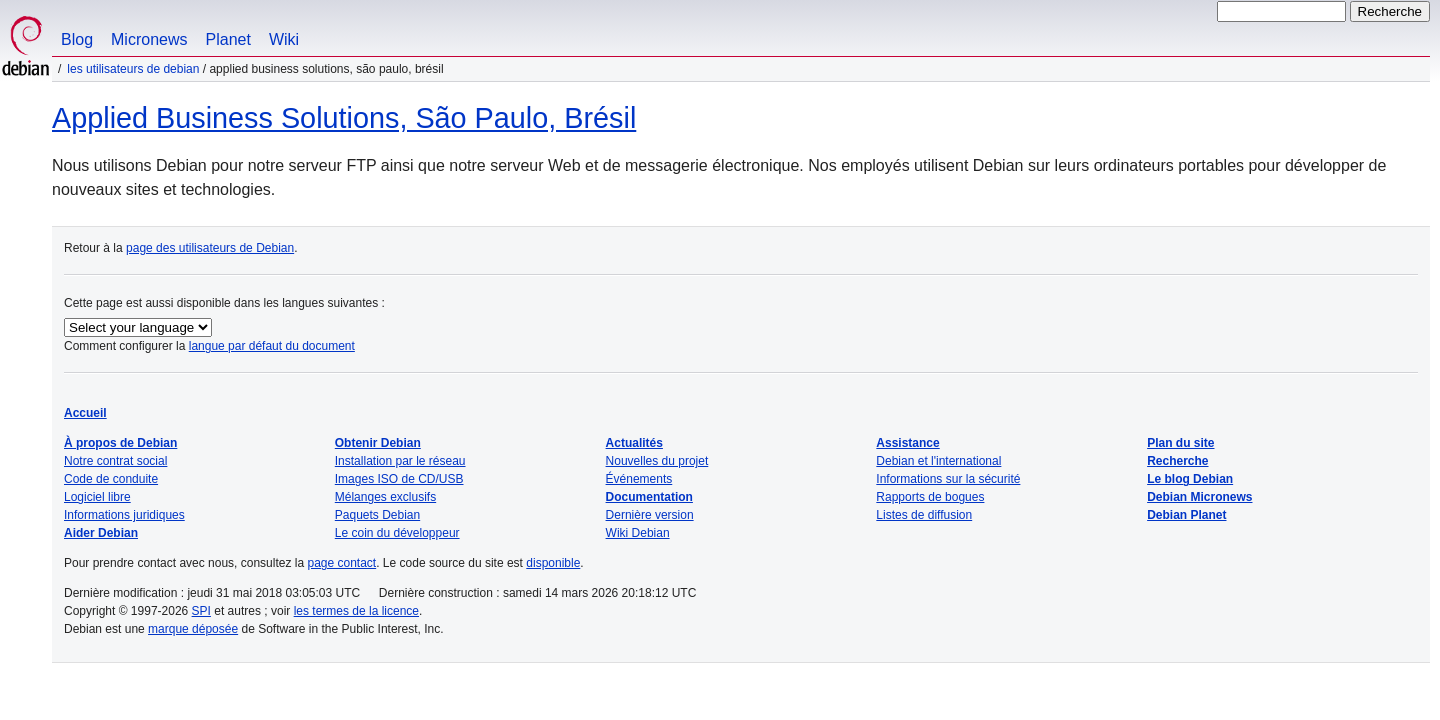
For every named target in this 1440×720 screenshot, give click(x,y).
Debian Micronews (1199, 497)
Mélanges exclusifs (385, 497)
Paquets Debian (377, 515)
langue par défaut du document (272, 346)
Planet (228, 39)
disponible (553, 563)
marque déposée (193, 629)
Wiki (284, 39)
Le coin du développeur (397, 533)
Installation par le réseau (400, 461)
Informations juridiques (124, 515)
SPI (201, 611)
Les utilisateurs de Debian (133, 69)
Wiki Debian (638, 533)
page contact (341, 563)
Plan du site (1180, 443)
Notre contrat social (115, 461)
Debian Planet (1186, 515)
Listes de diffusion (924, 515)
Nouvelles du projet (657, 461)
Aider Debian (101, 533)
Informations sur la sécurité (948, 479)
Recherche (1177, 461)
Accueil (85, 413)
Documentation (649, 497)
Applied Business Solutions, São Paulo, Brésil (344, 118)
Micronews (149, 39)
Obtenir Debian (378, 443)
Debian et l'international (938, 461)
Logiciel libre (97, 497)
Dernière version (650, 515)
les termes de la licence (356, 611)
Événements (639, 479)
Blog (77, 39)
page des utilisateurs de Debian (210, 248)
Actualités (634, 443)
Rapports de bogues (930, 497)
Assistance (907, 443)
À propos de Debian (120, 443)
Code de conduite (111, 479)
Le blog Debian (1190, 479)
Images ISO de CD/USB (399, 479)
